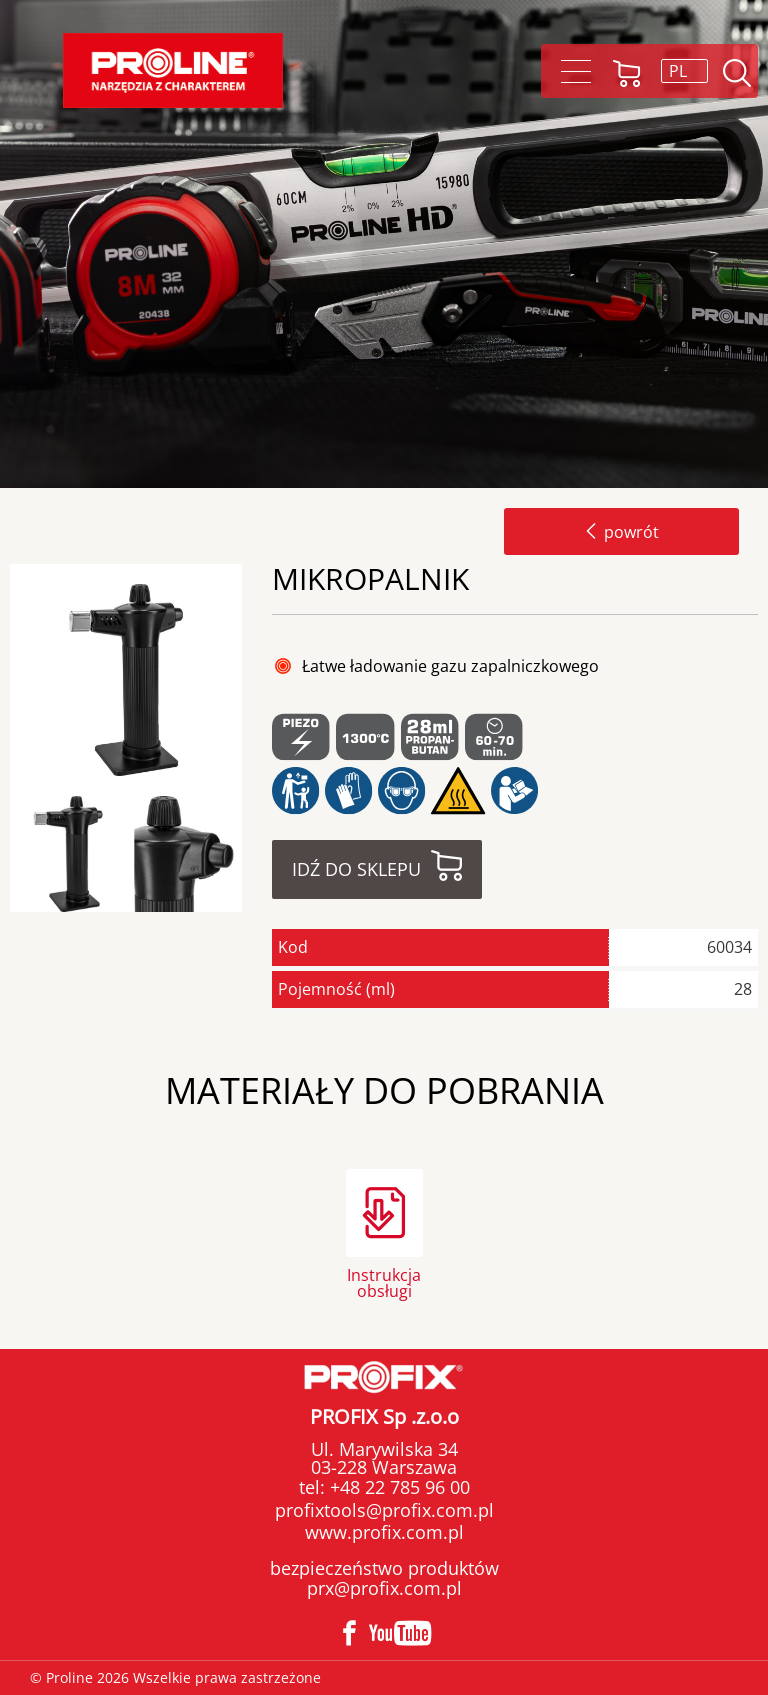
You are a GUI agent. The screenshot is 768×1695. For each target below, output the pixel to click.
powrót (621, 532)
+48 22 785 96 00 (397, 1487)
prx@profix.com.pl (384, 1588)
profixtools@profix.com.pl (384, 1510)
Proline (173, 70)
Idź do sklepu (356, 869)
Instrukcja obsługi (384, 1281)
